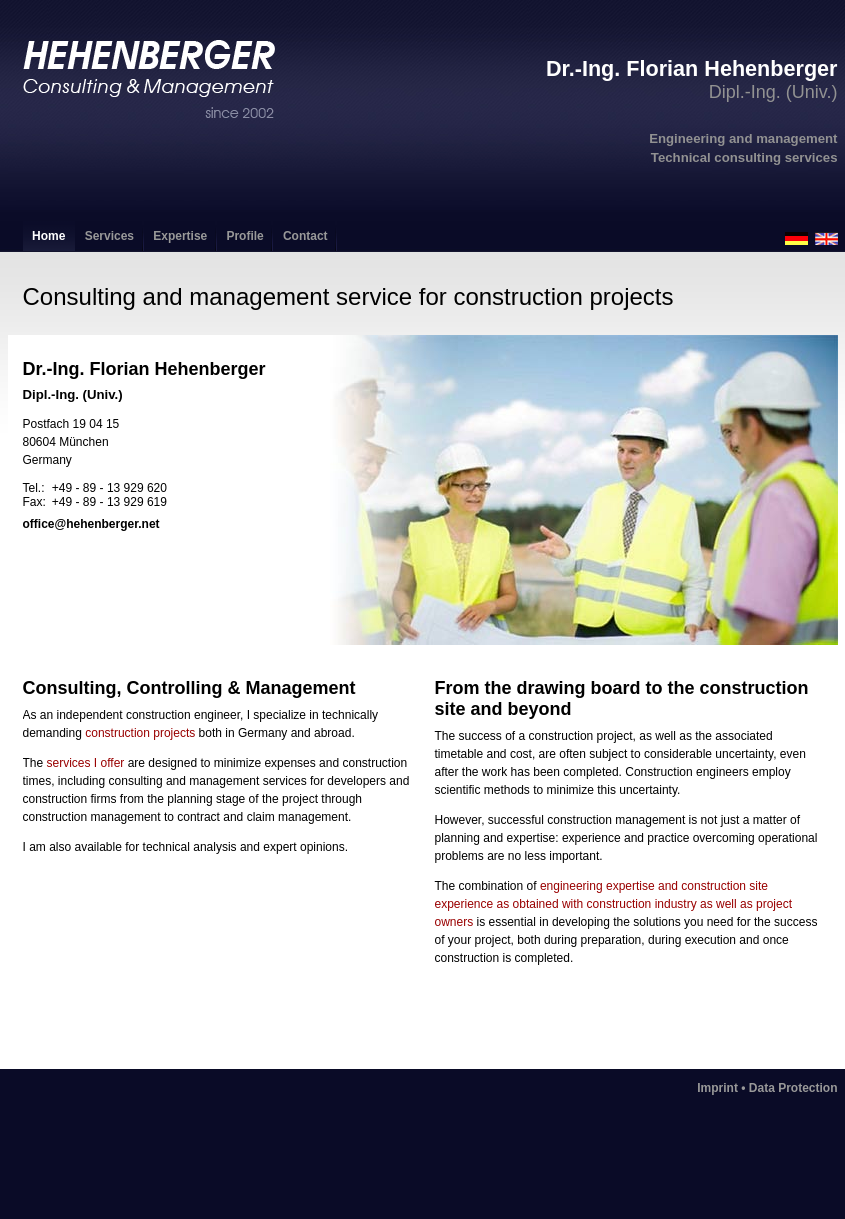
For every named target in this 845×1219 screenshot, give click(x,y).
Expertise (180, 236)
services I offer (86, 763)
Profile (244, 236)
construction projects (140, 733)
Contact (305, 236)
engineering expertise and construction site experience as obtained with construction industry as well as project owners (614, 904)
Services (109, 236)
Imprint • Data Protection (767, 1088)
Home (48, 236)
